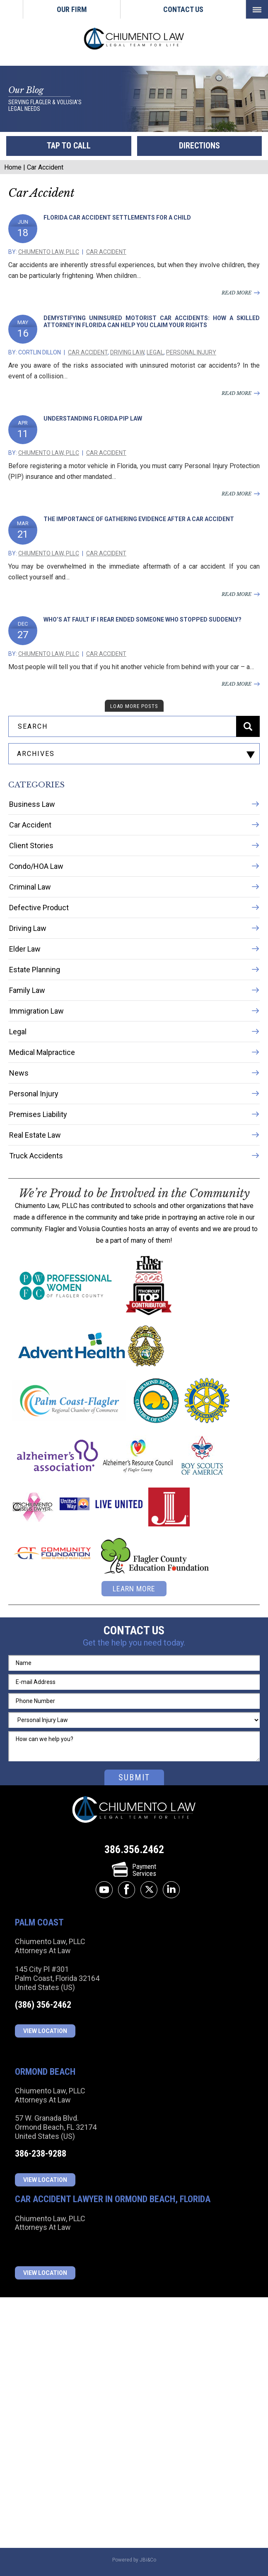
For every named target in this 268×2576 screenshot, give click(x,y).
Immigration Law (36, 1011)
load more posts (134, 706)
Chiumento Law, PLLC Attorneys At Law (134, 1810)
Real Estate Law (35, 1135)
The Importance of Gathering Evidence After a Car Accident (138, 519)
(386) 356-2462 (43, 2005)
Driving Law (127, 352)
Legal (155, 352)
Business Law (32, 804)
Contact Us (183, 9)
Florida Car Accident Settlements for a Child (117, 217)
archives (36, 754)
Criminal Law (30, 887)
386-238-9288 (40, 2153)
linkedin (171, 1889)
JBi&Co (148, 2560)
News (19, 1073)
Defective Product (39, 907)
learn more (134, 1588)
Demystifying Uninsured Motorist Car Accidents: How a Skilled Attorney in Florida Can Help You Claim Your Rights (151, 321)
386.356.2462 (134, 1849)
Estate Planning (34, 969)
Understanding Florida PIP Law (93, 418)
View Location (45, 2031)
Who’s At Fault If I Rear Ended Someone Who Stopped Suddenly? (142, 619)
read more (236, 293)
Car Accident (106, 252)
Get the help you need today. (134, 1643)
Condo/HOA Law (36, 866)
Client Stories (31, 845)
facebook (126, 1889)
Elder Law (25, 949)
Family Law (27, 990)
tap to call (68, 146)
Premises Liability (38, 1114)
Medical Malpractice (42, 1052)
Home (11, 9)
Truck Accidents (36, 1155)
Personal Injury (191, 352)
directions (199, 146)
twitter (148, 1889)
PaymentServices (134, 1870)
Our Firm (72, 9)
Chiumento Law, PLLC (48, 252)
